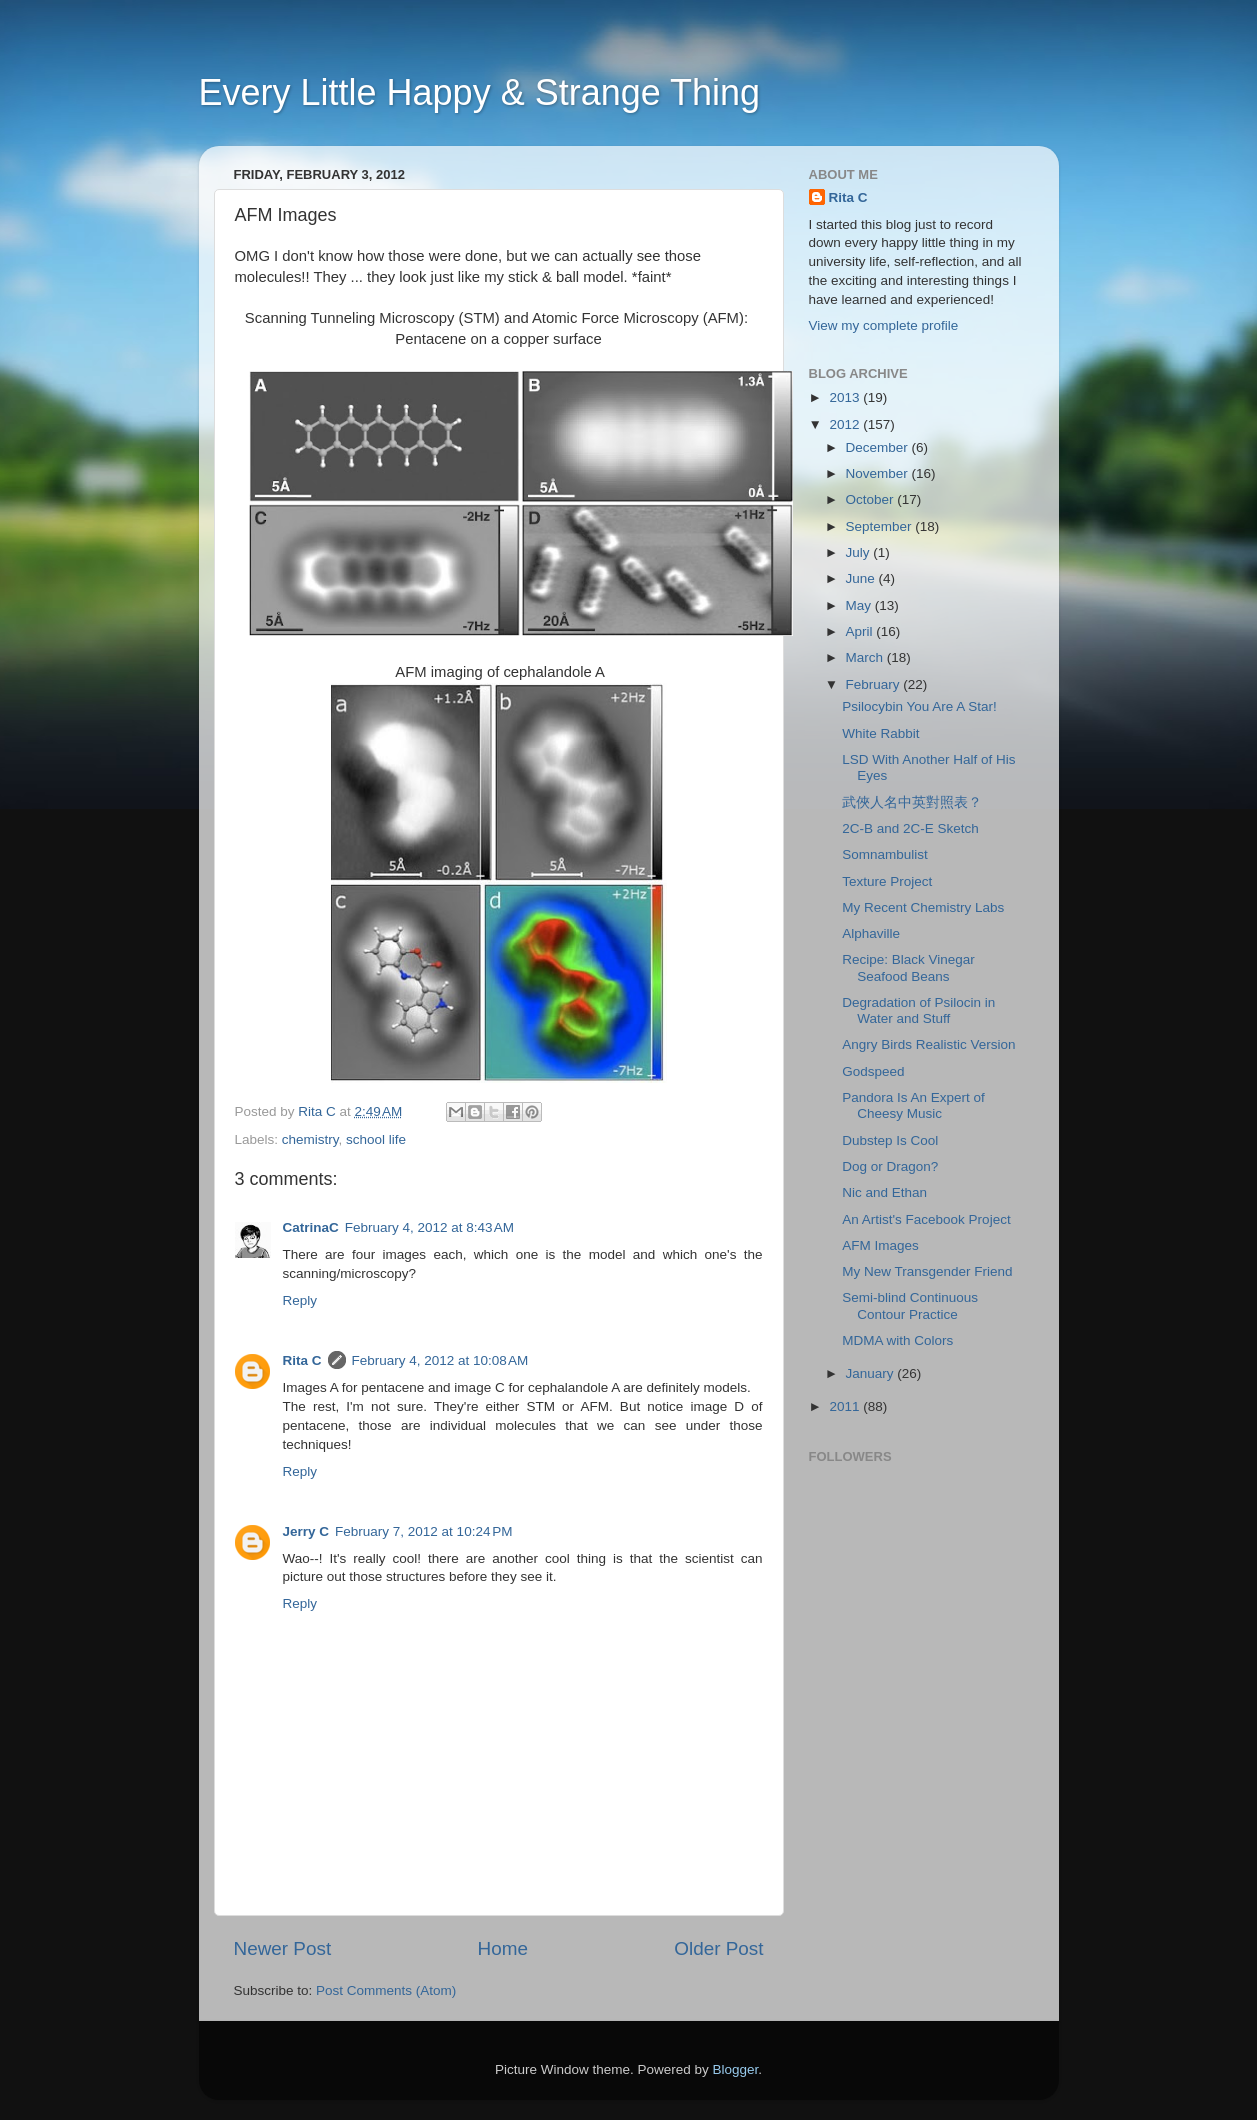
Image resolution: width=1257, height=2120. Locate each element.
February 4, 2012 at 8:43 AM (429, 1227)
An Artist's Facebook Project (926, 1219)
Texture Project (887, 881)
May (860, 605)
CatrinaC (311, 1227)
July (860, 552)
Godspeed (873, 1071)
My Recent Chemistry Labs (923, 907)
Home (503, 1948)
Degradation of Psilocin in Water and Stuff (918, 1010)
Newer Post (283, 1948)
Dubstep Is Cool (890, 1140)
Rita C (302, 1360)
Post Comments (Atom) (386, 1990)
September (881, 526)
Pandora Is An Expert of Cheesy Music (913, 1105)
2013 (846, 397)
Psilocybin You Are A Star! (919, 706)
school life (376, 1139)
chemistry (310, 1139)
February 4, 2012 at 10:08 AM (440, 1360)
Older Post (718, 1948)
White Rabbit (880, 733)
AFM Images (880, 1245)
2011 (846, 1406)
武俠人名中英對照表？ (912, 802)
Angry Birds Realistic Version (928, 1044)
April (861, 631)
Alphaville (871, 933)
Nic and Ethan (884, 1192)
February (875, 684)
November (879, 473)
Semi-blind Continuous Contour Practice (910, 1305)
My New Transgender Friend (927, 1271)
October (872, 499)
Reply (300, 1300)
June (862, 578)
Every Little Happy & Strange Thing (480, 92)
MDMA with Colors (897, 1340)
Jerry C (306, 1531)
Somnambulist (885, 854)
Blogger (736, 2069)
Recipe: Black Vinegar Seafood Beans (908, 967)
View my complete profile (884, 325)
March (866, 657)
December (879, 447)
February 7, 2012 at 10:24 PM (423, 1531)
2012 (846, 424)
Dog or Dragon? (890, 1166)
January (872, 1373)
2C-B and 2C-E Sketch (910, 828)
